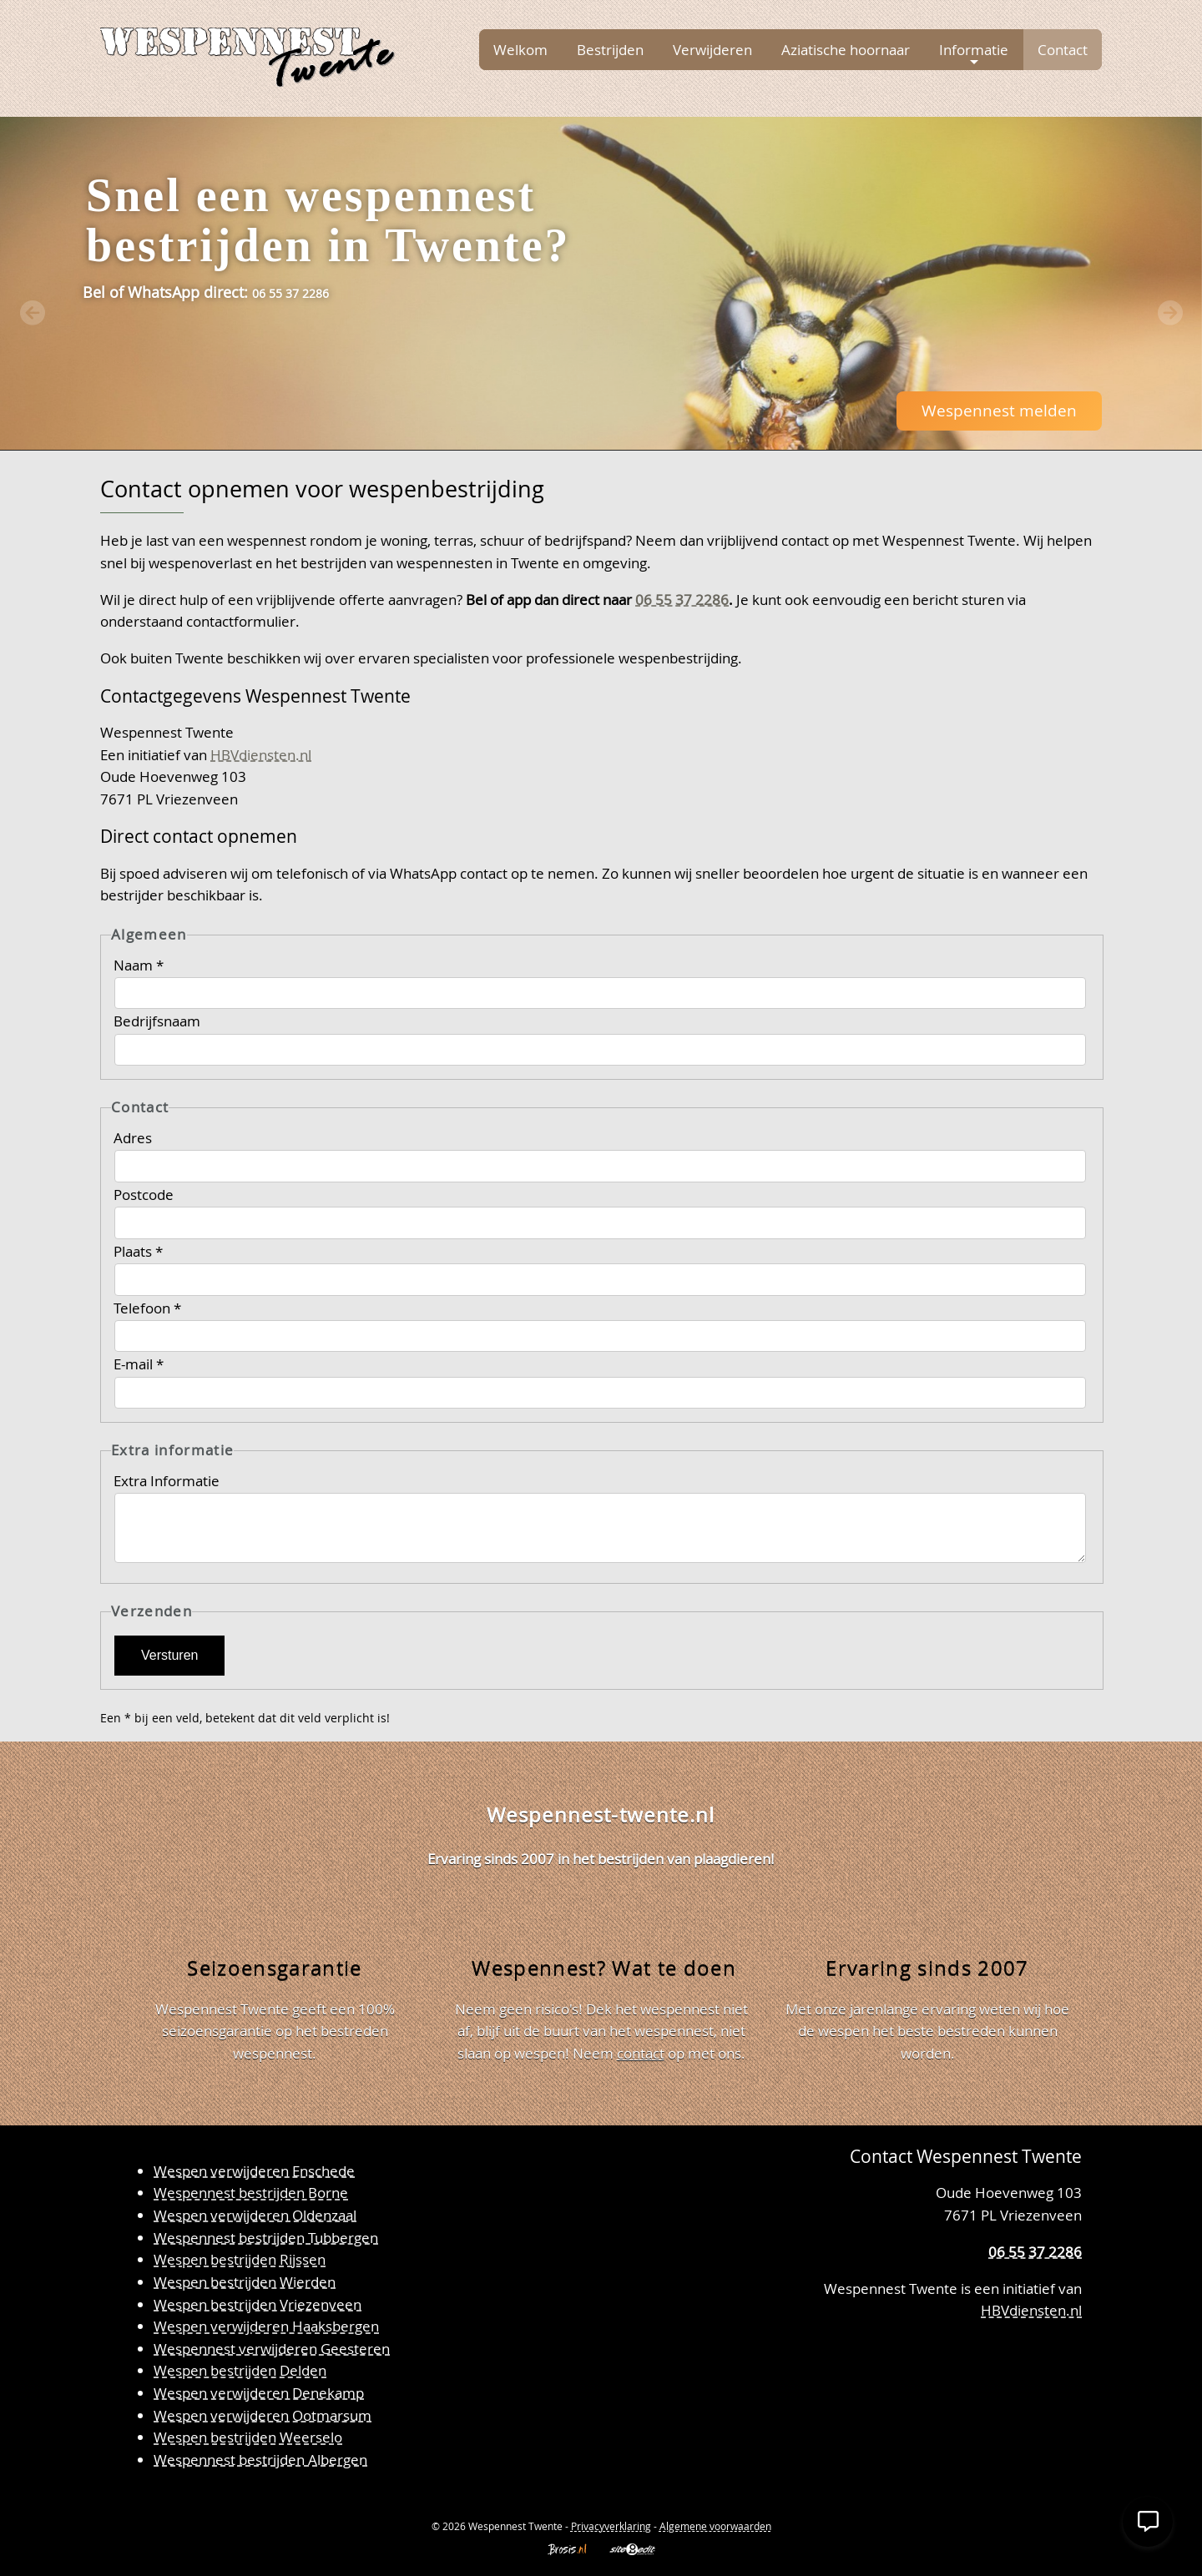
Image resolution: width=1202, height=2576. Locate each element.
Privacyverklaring (611, 2526)
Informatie (973, 54)
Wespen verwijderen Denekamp (259, 2392)
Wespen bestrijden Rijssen (240, 2259)
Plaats (138, 1251)
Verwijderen (712, 49)
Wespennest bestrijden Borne (251, 2192)
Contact (1063, 49)
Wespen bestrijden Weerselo (248, 2437)
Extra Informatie (168, 1481)
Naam (139, 965)
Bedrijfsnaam (159, 1021)
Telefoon (147, 1308)
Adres (134, 1138)
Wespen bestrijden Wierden (245, 2281)
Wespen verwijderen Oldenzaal (255, 2215)
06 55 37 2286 (682, 599)
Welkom (520, 49)
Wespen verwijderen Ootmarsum (262, 2415)
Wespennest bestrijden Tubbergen (266, 2237)
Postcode (145, 1194)
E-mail (139, 1364)
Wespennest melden (999, 410)
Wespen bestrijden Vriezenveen (257, 2304)
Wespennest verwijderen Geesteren (272, 2348)
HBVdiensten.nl (260, 754)
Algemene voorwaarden (715, 2526)
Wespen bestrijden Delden (240, 2370)
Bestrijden (610, 49)
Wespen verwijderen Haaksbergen (266, 2326)
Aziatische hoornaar (845, 49)
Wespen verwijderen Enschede (254, 2170)
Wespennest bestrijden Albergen (260, 2459)
